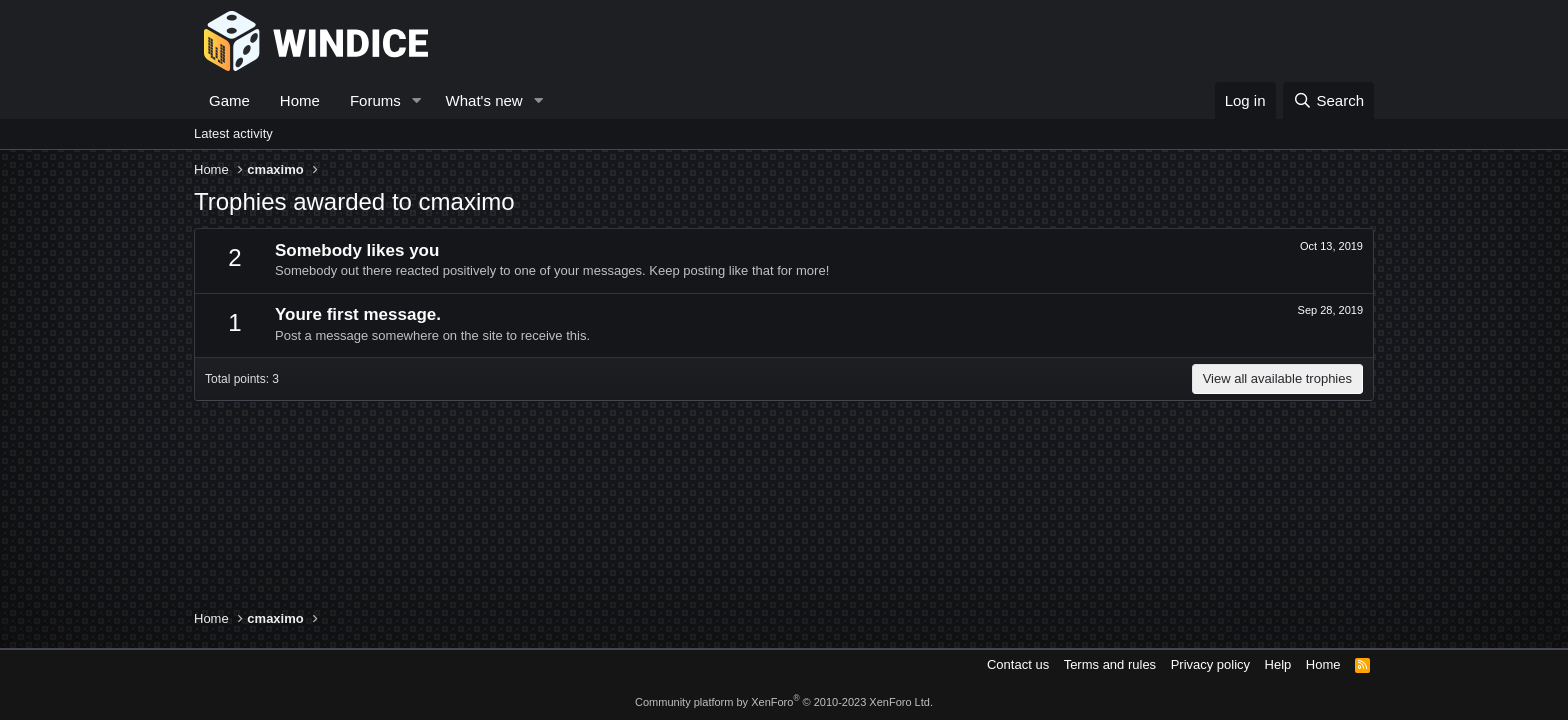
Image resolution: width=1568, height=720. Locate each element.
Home (300, 100)
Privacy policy (1210, 664)
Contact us (1018, 664)
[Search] (1328, 100)
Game (229, 100)
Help (1278, 664)
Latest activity (233, 133)
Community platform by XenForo (784, 702)
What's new (484, 100)
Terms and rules (1110, 664)
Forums (375, 100)
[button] (417, 100)
